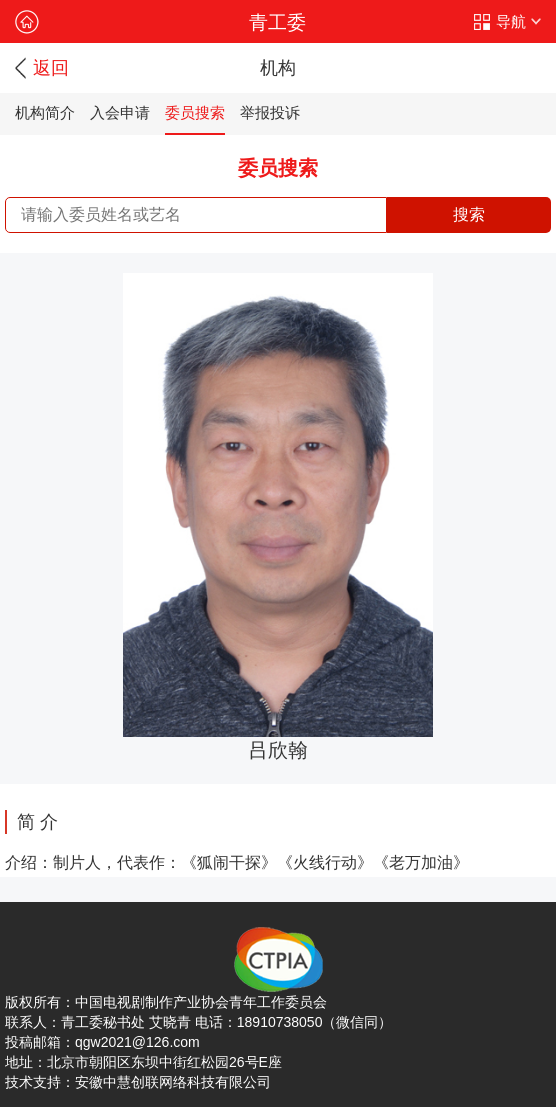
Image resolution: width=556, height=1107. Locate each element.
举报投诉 (270, 112)
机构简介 (45, 112)
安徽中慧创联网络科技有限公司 (173, 1082)
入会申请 (120, 112)
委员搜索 (195, 112)
